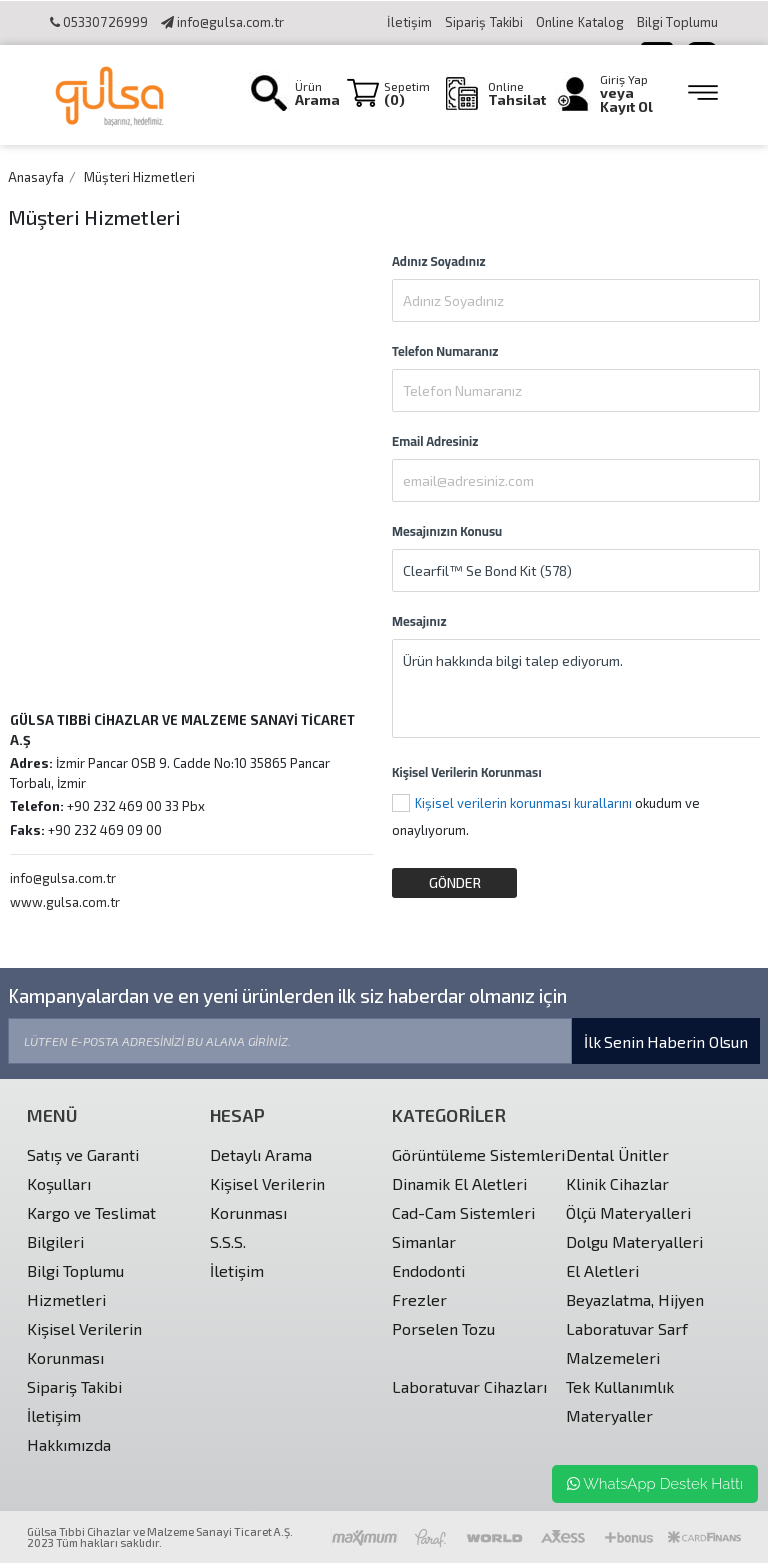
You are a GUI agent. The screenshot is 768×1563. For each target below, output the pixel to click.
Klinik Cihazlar (617, 1183)
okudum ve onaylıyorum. (546, 816)
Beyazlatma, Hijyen (635, 1299)
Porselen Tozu (443, 1328)
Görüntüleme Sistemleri (478, 1154)
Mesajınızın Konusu (447, 531)
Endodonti (428, 1270)
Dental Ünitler (617, 1154)
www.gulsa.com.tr (65, 902)
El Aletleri (602, 1270)
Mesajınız (419, 621)
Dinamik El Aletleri (459, 1183)
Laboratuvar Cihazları (469, 1386)
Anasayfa (36, 177)
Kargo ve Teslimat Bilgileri (91, 1227)
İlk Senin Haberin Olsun (666, 1041)
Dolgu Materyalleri (634, 1241)
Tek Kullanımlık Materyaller (620, 1401)
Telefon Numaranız (445, 351)
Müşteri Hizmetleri (139, 177)
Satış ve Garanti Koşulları (83, 1169)
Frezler (419, 1299)
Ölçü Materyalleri (628, 1212)
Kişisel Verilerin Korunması (467, 772)
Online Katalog (581, 22)
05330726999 (99, 22)
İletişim (409, 22)
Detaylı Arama (261, 1154)
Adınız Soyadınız (439, 261)
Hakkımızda (69, 1444)
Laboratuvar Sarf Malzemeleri (627, 1343)
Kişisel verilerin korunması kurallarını (523, 803)
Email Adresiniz (435, 441)
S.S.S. (228, 1241)
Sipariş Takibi (484, 22)
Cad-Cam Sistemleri (463, 1212)
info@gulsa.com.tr (222, 22)
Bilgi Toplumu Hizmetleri (75, 1285)
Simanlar (424, 1241)
